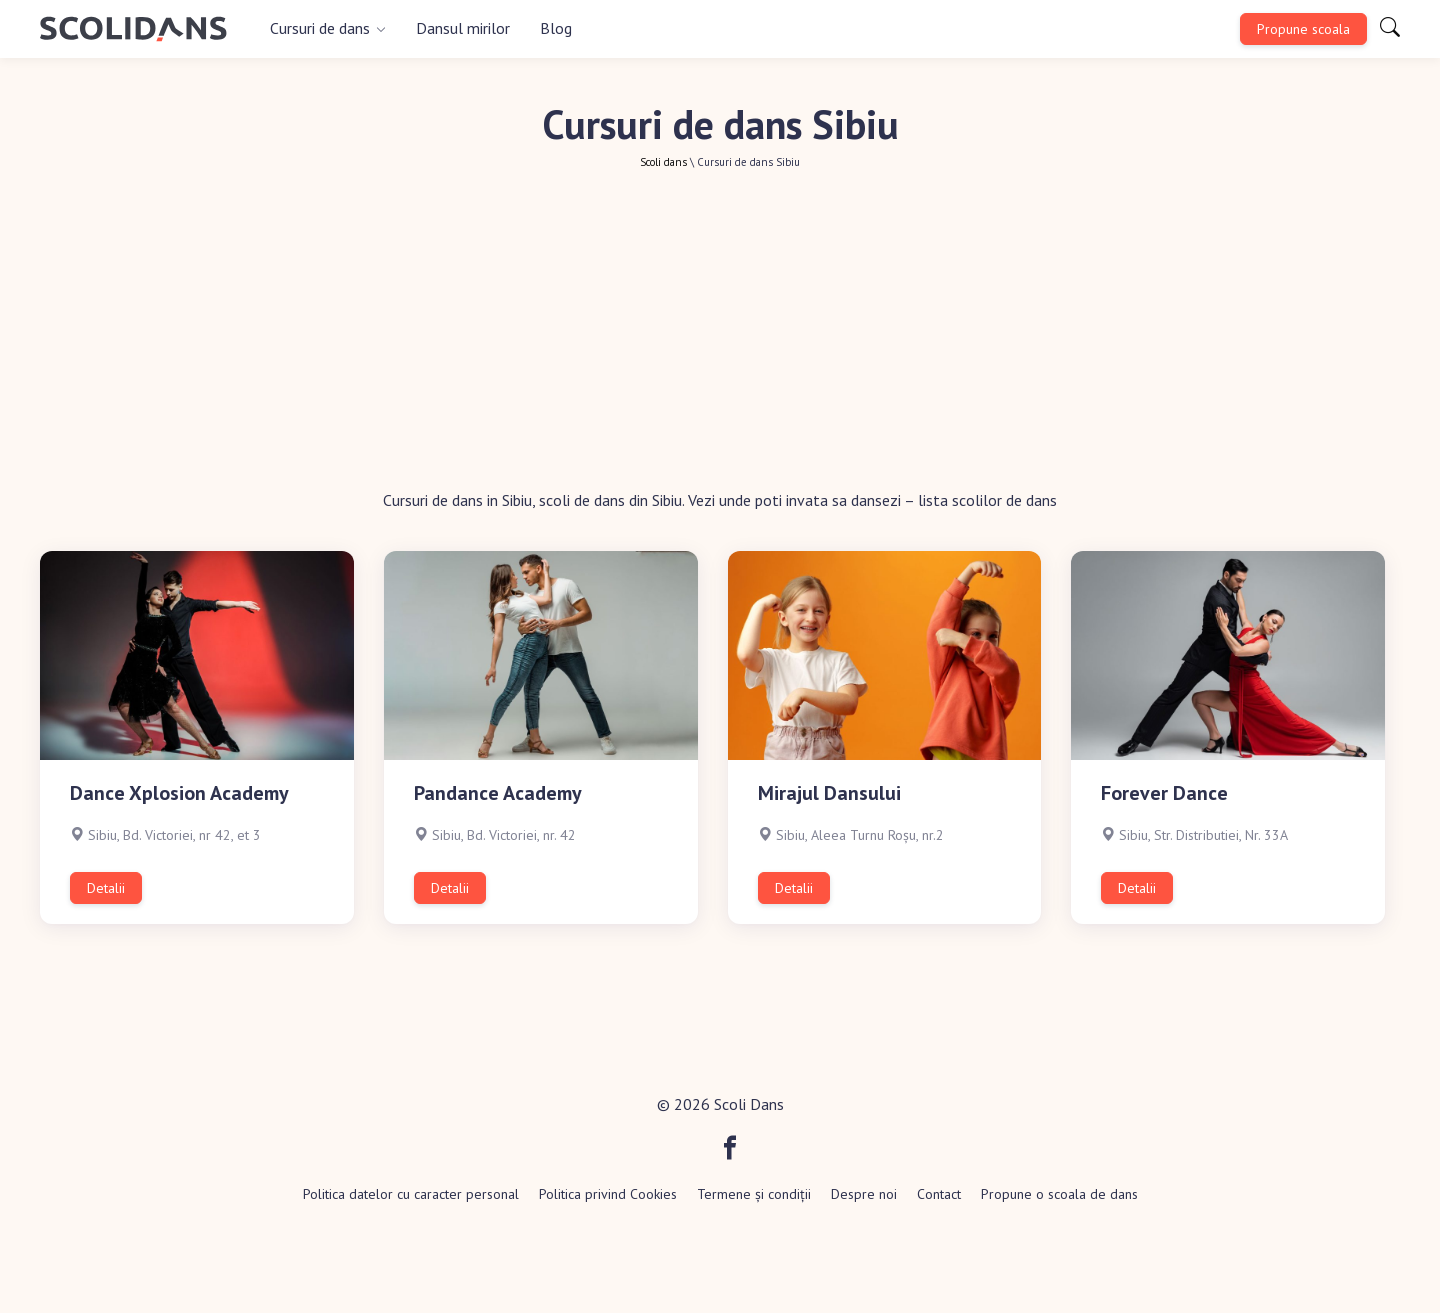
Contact (939, 1194)
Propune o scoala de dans (1059, 1194)
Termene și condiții (754, 1194)
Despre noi (864, 1194)
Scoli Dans (749, 1104)
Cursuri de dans (320, 28)
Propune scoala (1303, 29)
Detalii (106, 888)
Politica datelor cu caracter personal (411, 1194)
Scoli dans (663, 162)
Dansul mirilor (463, 28)
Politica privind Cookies (608, 1194)
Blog (556, 28)
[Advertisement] (720, 339)
